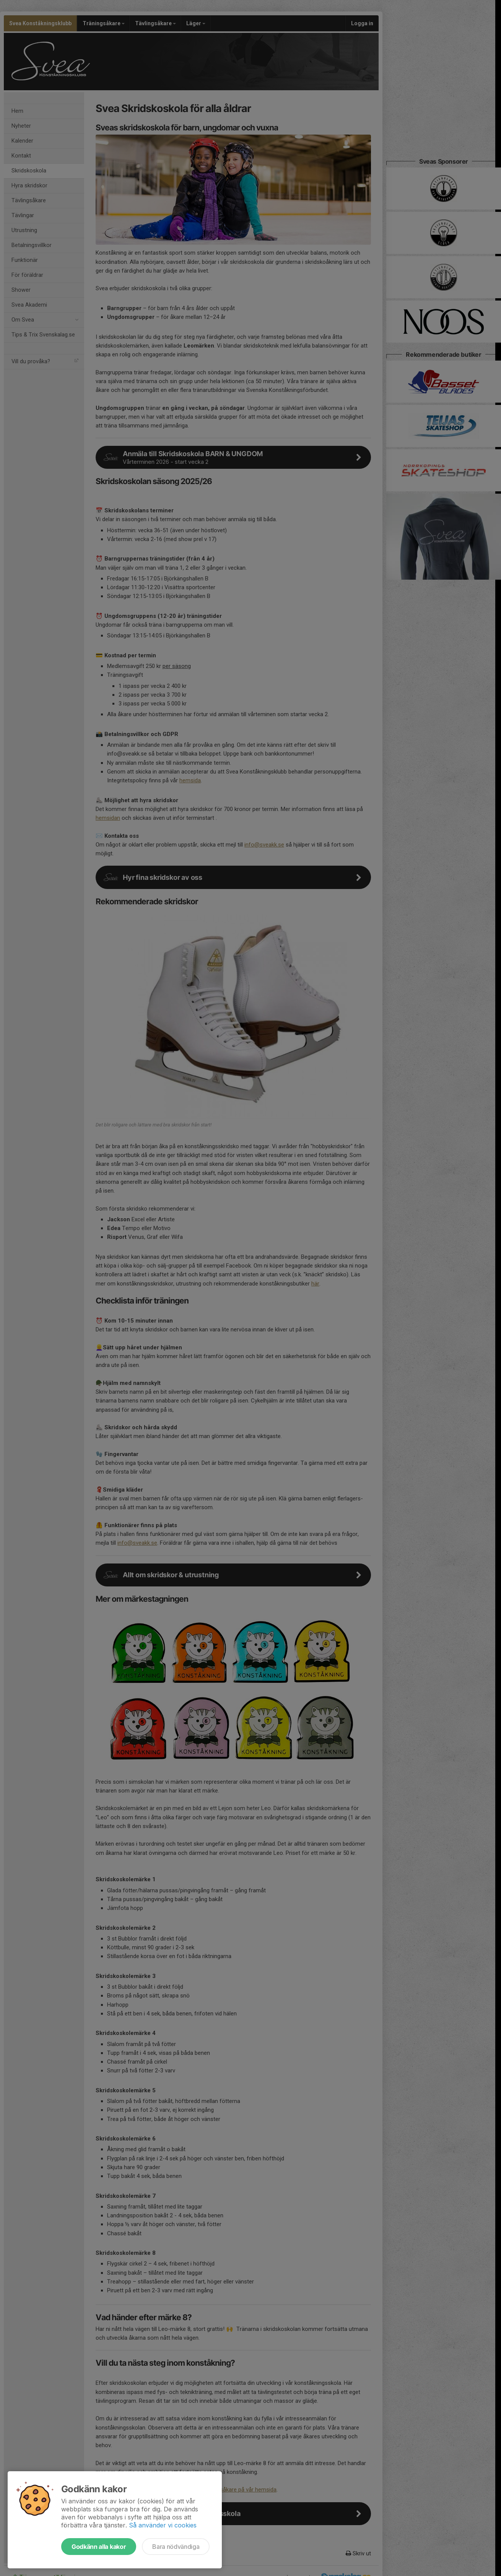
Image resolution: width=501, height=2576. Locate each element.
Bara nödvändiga (175, 2546)
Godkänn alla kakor (99, 2546)
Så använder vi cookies (163, 2525)
